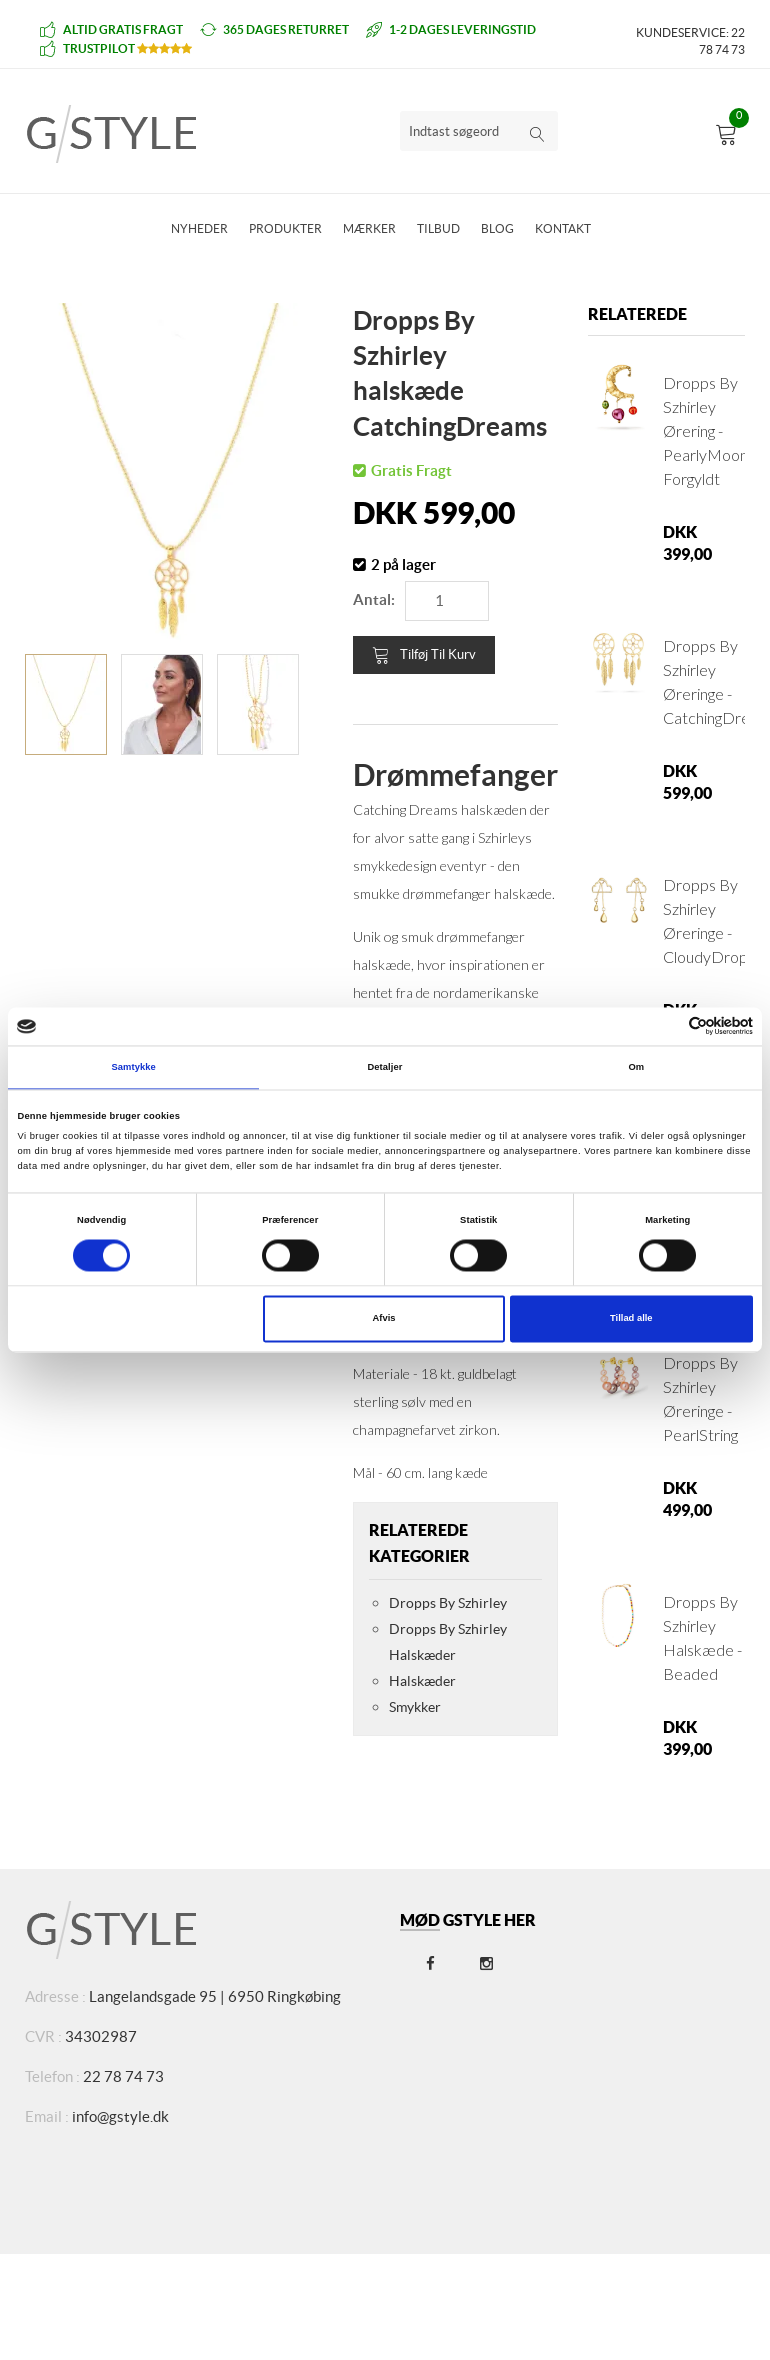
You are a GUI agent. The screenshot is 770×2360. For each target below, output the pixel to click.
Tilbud (438, 228)
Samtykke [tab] (133, 1067)
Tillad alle (631, 1319)
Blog (497, 228)
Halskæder (422, 1681)
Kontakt (563, 228)
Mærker (369, 228)
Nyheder (199, 228)
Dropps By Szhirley (448, 1603)
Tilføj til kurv (424, 655)
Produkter (285, 228)
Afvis (384, 1319)
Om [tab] (636, 1067)
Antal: (374, 599)
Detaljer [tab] (384, 1067)
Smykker (415, 1707)
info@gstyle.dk (120, 2116)
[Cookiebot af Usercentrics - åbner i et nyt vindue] (665, 1026)
